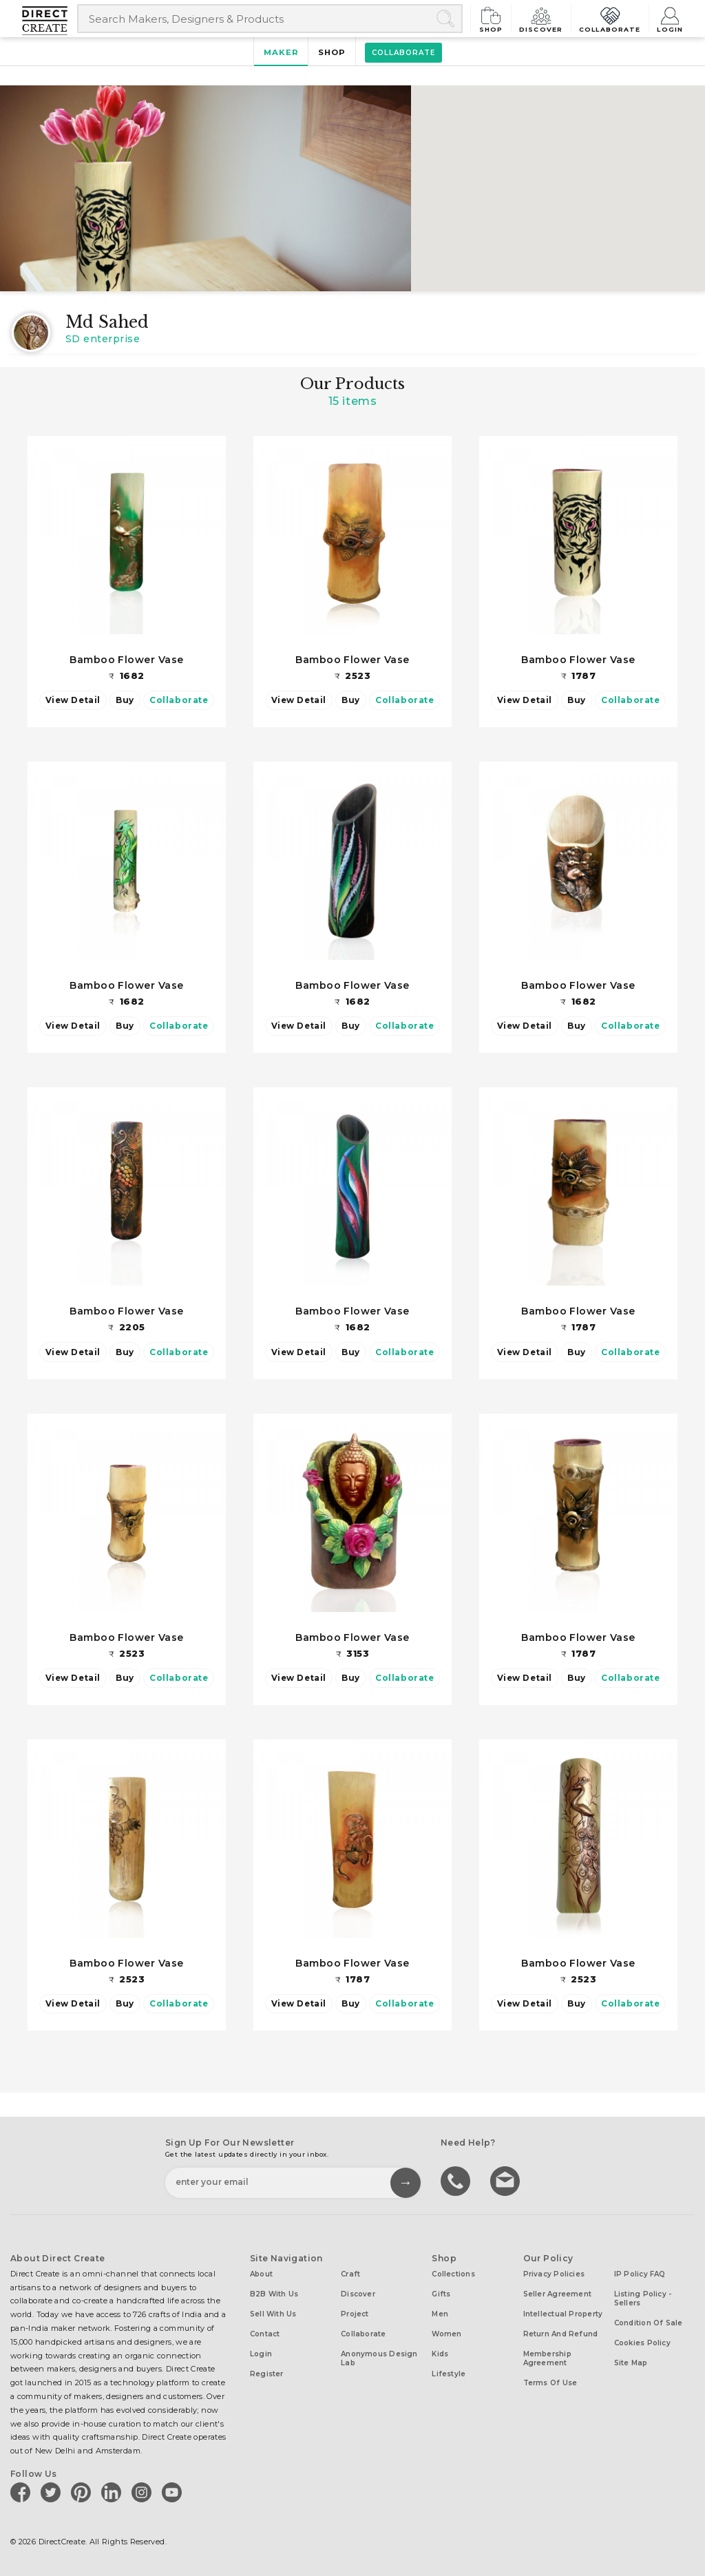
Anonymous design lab (379, 2358)
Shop (494, 18)
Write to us (506, 2179)
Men (440, 2313)
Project (355, 2313)
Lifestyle (448, 2373)
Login (670, 18)
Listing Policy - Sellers (643, 2298)
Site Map (631, 2362)
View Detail (73, 700)
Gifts (441, 2293)
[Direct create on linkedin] (113, 2491)
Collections (453, 2273)
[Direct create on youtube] (174, 2491)
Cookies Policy (642, 2342)
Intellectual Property (563, 2313)
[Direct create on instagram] (143, 2491)
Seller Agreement (557, 2293)
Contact (265, 2333)
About (261, 2273)
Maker (280, 52)
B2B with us (274, 2293)
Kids (440, 2353)
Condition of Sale (648, 2322)
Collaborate (611, 18)
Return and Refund (560, 2333)
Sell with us (273, 2313)
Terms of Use (550, 2382)
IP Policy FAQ (640, 2273)
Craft (350, 2273)
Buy (125, 700)
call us (457, 2179)
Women (446, 2333)
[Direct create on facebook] (22, 2491)
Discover (544, 18)
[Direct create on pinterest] (83, 2491)
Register (267, 2373)
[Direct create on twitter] (53, 2491)
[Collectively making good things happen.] (49, 20)
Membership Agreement (547, 2358)
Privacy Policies (554, 2273)
